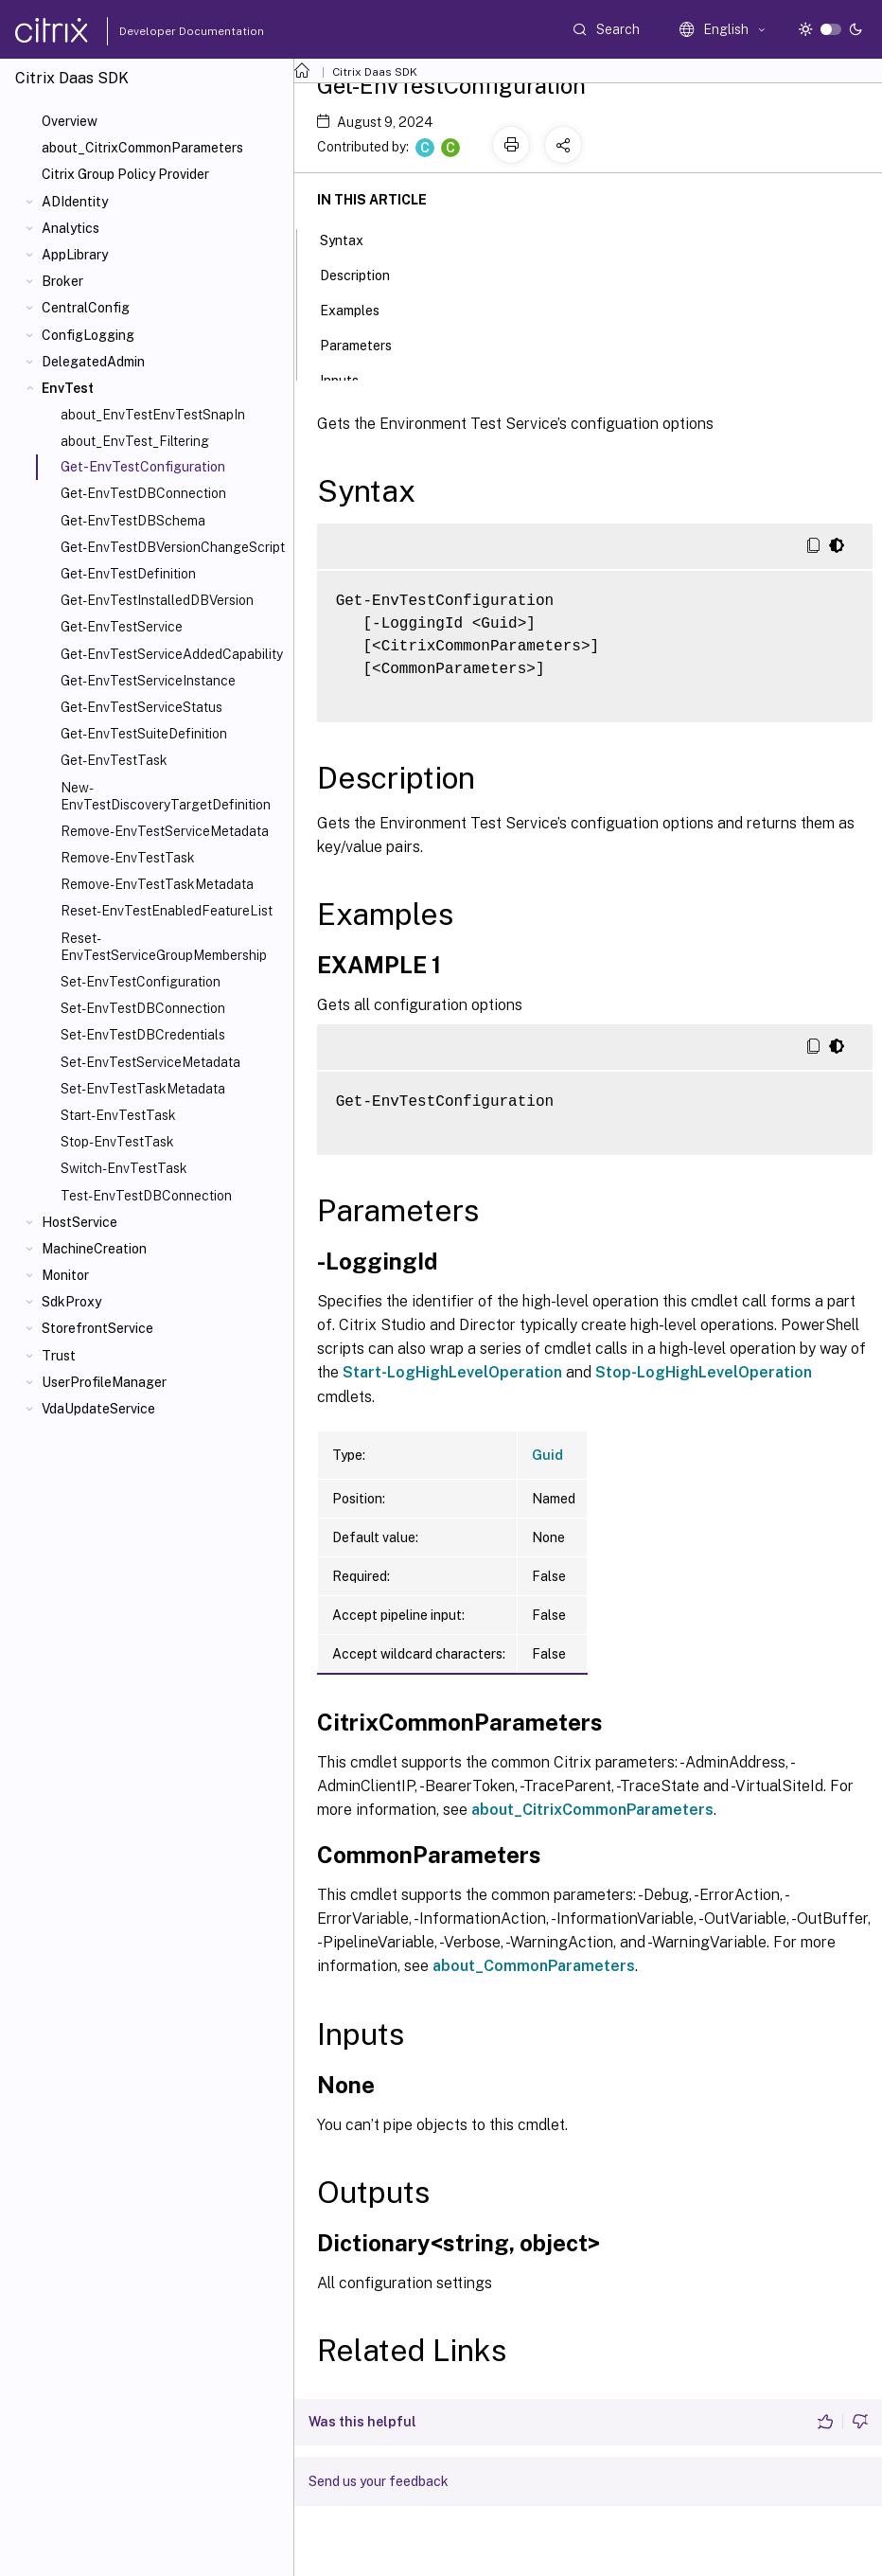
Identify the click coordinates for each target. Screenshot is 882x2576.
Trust (59, 1355)
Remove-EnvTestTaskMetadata (157, 884)
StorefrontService (97, 1328)
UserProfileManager (104, 1382)
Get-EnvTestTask (114, 760)
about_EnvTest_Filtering (135, 441)
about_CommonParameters (533, 1966)
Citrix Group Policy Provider (125, 174)
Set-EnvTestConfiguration (140, 981)
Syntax (352, 238)
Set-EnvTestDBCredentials (143, 1034)
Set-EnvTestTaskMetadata (143, 1088)
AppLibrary (75, 254)
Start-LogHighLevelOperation (452, 1372)
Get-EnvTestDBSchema (133, 520)
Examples (360, 308)
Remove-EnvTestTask (128, 857)
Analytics (70, 228)
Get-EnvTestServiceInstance (148, 680)
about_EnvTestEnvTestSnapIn (153, 414)
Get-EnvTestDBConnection (143, 493)
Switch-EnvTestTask (124, 1168)
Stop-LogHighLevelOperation (703, 1372)
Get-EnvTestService (122, 626)
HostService (79, 1222)
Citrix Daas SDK (374, 72)
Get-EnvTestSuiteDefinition (144, 733)
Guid (547, 1455)
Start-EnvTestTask (118, 1115)
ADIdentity (75, 201)
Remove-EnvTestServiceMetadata (165, 831)
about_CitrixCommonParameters (142, 147)
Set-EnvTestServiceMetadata (150, 1062)
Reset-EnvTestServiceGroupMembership (164, 947)
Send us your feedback (379, 2481)
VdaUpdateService (98, 1408)
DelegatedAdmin (93, 361)
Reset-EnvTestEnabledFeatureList (167, 910)
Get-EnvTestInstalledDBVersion (157, 600)
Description (365, 273)
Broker (62, 281)
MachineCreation (94, 1248)
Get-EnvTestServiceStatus (141, 707)
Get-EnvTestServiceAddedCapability (172, 654)
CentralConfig (86, 307)
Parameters (366, 343)
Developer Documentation (161, 31)
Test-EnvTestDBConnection (146, 1195)
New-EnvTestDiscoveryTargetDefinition (166, 796)
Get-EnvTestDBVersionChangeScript (173, 547)
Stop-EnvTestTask (117, 1141)
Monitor (65, 1275)
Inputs (349, 378)
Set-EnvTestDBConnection (143, 1008)
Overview (69, 121)
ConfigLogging (88, 335)
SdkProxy (71, 1301)
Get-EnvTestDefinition (128, 573)
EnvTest (68, 388)
